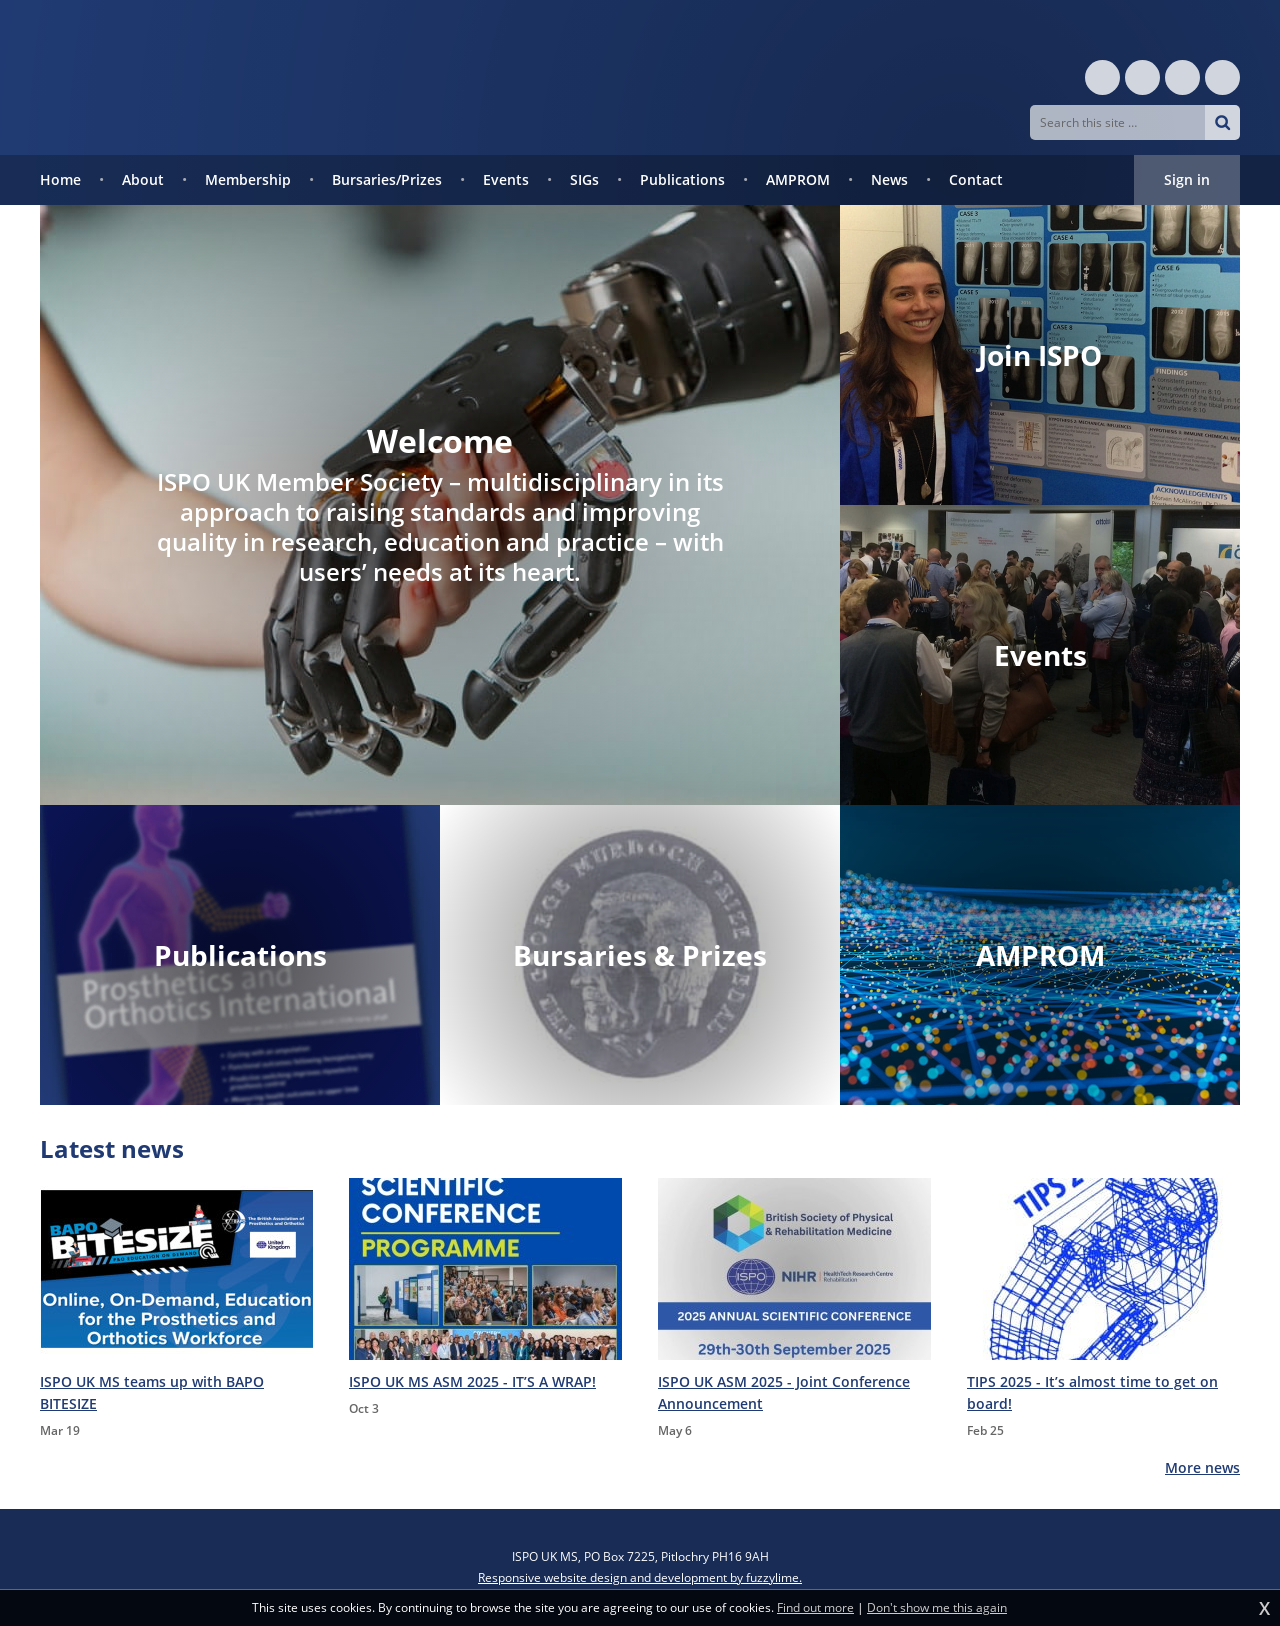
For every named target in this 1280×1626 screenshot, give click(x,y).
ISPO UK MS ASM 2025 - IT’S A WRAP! (472, 1381)
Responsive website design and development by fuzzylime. (640, 1577)
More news (1202, 1467)
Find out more (815, 1608)
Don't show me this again (937, 1608)
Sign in (1187, 179)
